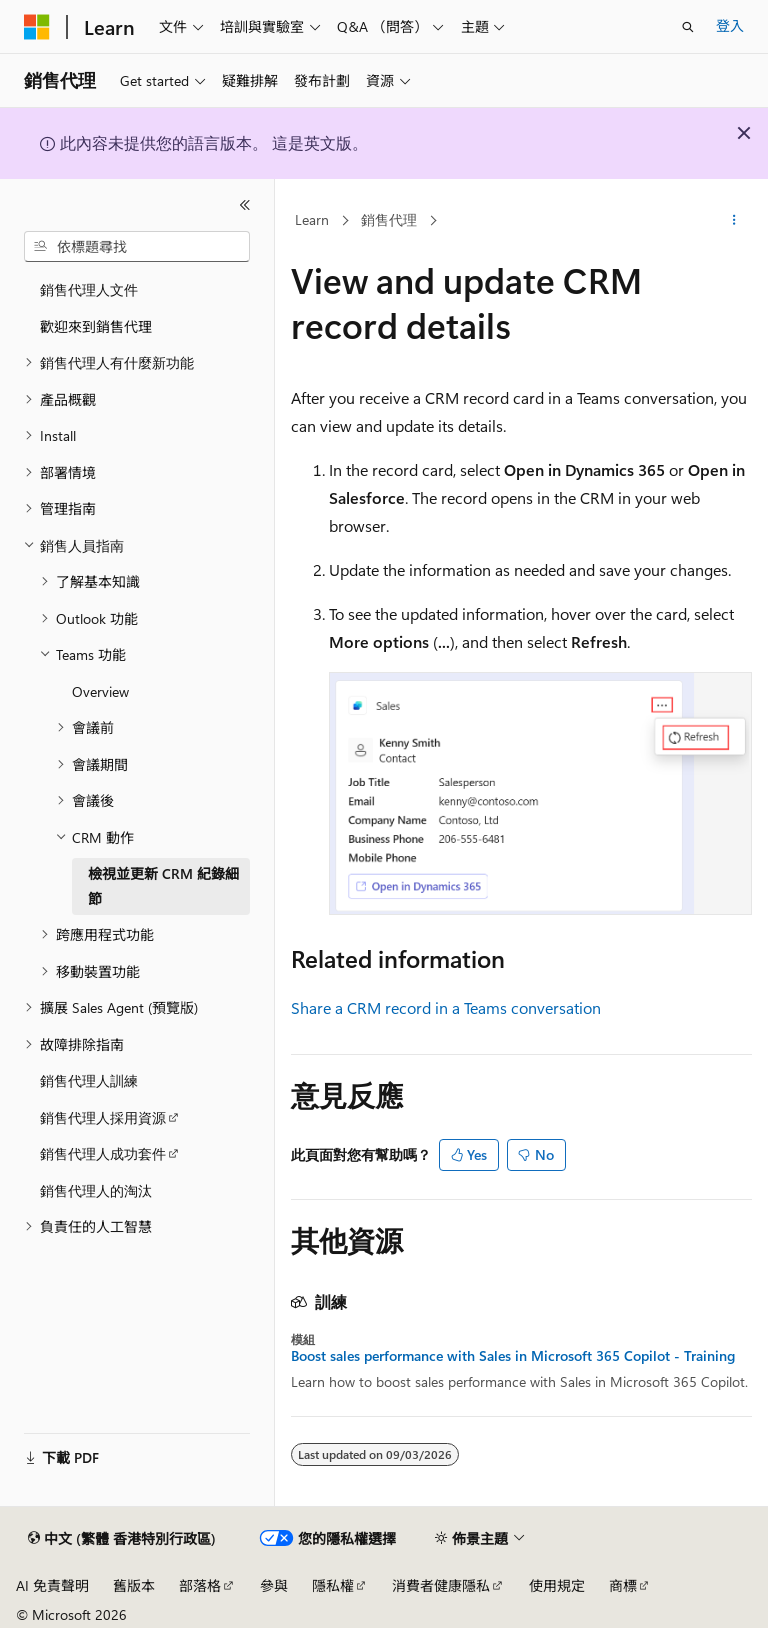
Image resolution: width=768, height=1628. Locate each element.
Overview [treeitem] (100, 691)
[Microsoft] (37, 27)
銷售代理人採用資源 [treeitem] (103, 1117)
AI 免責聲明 (52, 1585)
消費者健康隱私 (441, 1585)
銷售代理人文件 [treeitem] (89, 289)
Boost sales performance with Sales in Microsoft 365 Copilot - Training (513, 1356)
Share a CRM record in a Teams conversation (446, 1007)
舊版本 (134, 1585)
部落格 (200, 1585)
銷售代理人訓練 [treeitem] (89, 1080)
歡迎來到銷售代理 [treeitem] (96, 326)
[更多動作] (734, 221)
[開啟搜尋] (688, 27)
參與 (274, 1585)
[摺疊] (245, 205)
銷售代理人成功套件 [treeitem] (103, 1153)
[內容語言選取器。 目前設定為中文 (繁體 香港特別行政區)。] (122, 1539)
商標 (623, 1585)
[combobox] (137, 247)
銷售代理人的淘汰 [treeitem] (96, 1190)
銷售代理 (389, 219)
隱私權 (333, 1585)
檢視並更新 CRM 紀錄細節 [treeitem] (163, 886)
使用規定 (557, 1585)
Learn (312, 219)
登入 (730, 25)
